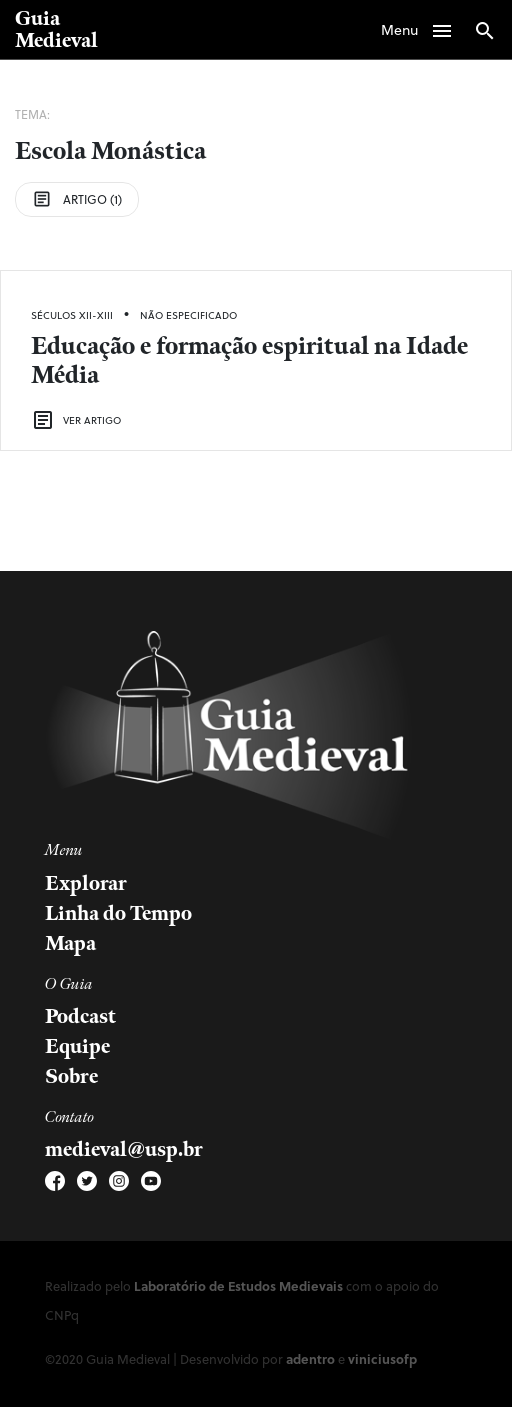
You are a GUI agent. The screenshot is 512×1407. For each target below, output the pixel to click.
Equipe (77, 1047)
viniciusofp (382, 1358)
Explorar (86, 884)
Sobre (71, 1077)
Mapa (70, 944)
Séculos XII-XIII (72, 315)
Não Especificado (188, 315)
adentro (310, 1358)
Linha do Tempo (118, 914)
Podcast (80, 1017)
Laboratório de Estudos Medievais (238, 1285)
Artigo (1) (77, 199)
